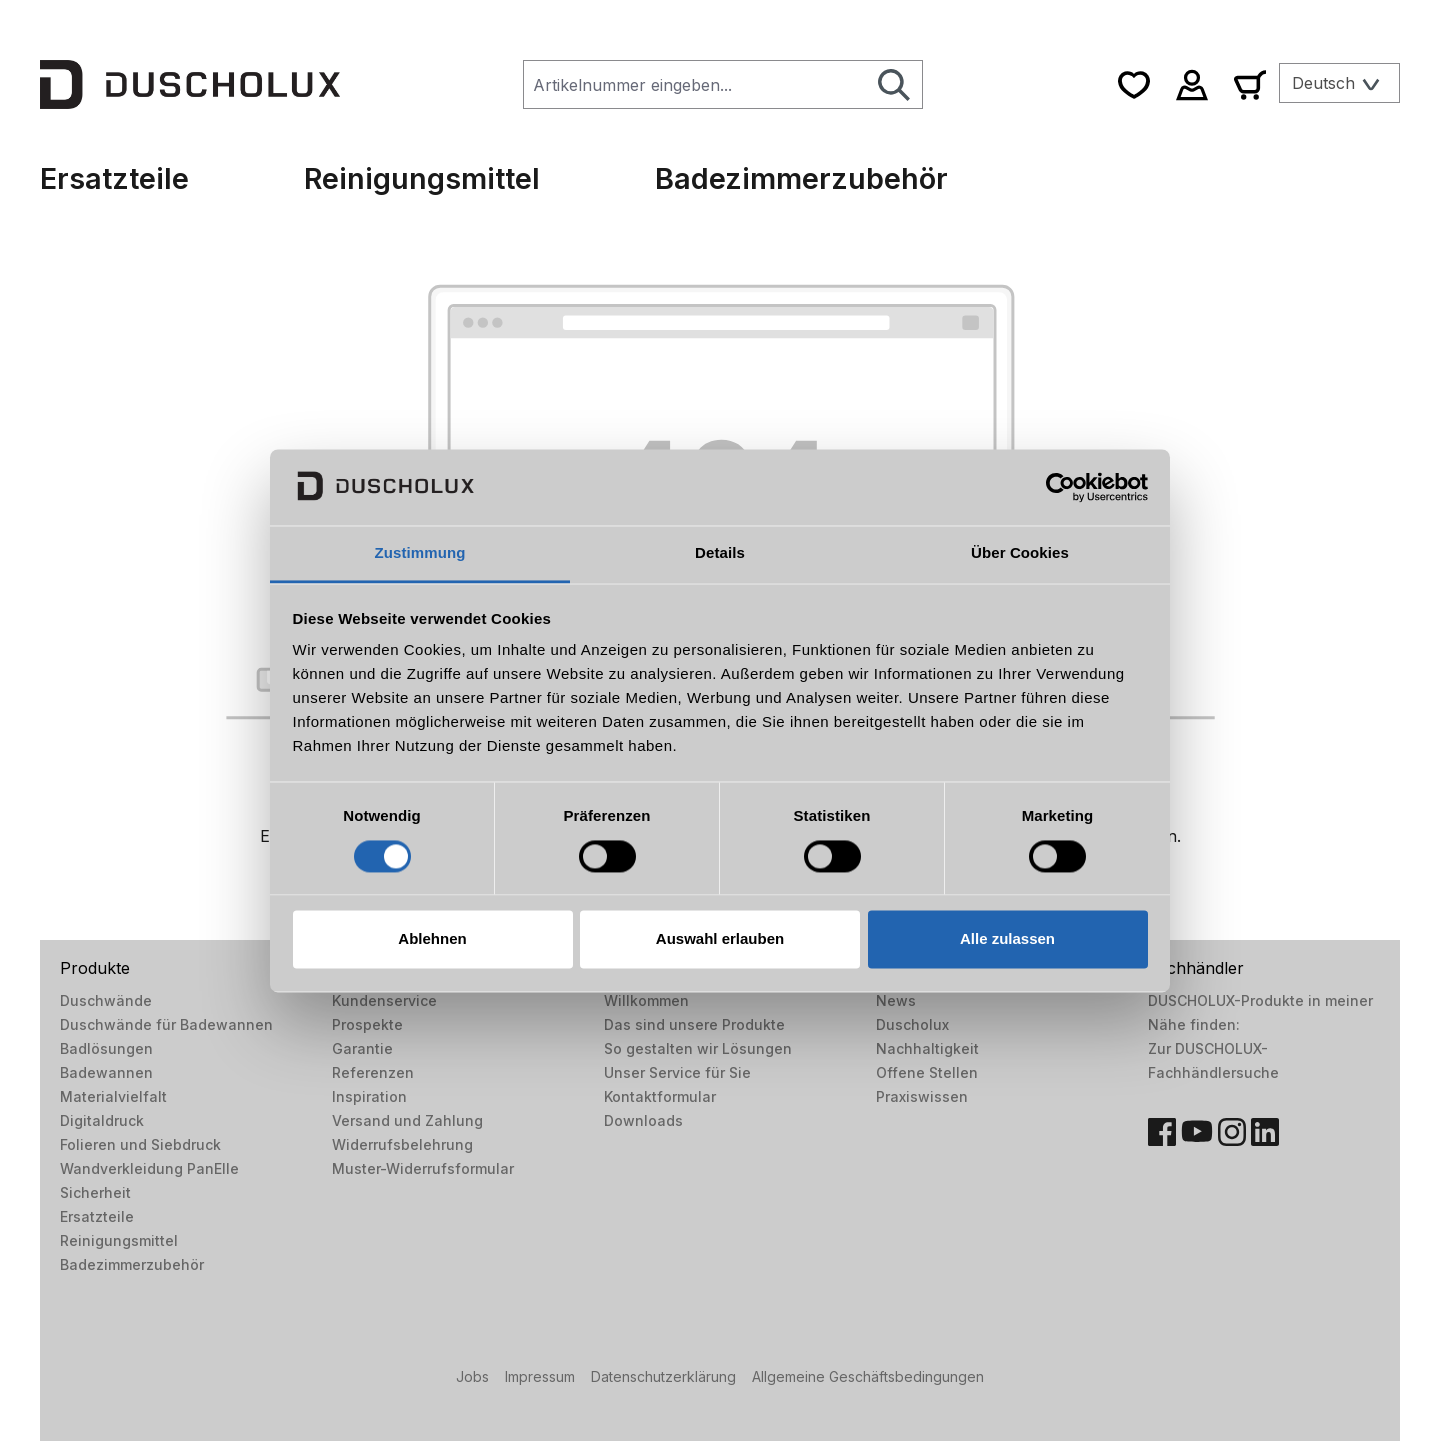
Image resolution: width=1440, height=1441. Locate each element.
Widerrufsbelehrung (402, 1144)
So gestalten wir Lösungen (698, 1048)
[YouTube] (1197, 1132)
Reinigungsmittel (119, 1240)
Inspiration (369, 1096)
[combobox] (695, 84)
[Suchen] (894, 84)
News (896, 1000)
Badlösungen (106, 1048)
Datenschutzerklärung (663, 1376)
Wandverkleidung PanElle (149, 1168)
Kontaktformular (660, 1096)
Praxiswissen (922, 1096)
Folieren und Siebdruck (140, 1144)
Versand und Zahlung (407, 1120)
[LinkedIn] (1265, 1132)
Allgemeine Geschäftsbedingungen (868, 1376)
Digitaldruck (102, 1120)
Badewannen (106, 1072)
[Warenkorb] (1250, 84)
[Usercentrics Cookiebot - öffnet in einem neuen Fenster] (1060, 487)
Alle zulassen (1007, 939)
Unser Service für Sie (677, 1072)
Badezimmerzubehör (132, 1264)
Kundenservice (384, 1000)
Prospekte (367, 1024)
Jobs (472, 1376)
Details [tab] (720, 553)
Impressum (540, 1376)
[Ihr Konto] (1192, 84)
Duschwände (106, 1000)
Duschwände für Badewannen (166, 1024)
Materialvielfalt (113, 1096)
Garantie (362, 1048)
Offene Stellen (927, 1072)
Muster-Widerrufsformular (423, 1168)
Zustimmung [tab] (420, 553)
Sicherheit (95, 1192)
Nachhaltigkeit (927, 1048)
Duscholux (912, 1024)
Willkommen (646, 1000)
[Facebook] (1162, 1132)
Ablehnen (432, 939)
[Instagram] (1232, 1132)
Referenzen (373, 1072)
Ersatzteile (97, 1216)
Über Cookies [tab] (1020, 553)
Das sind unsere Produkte (694, 1024)
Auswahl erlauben (720, 939)
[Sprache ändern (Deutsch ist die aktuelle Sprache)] (1339, 83)
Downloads (643, 1120)
